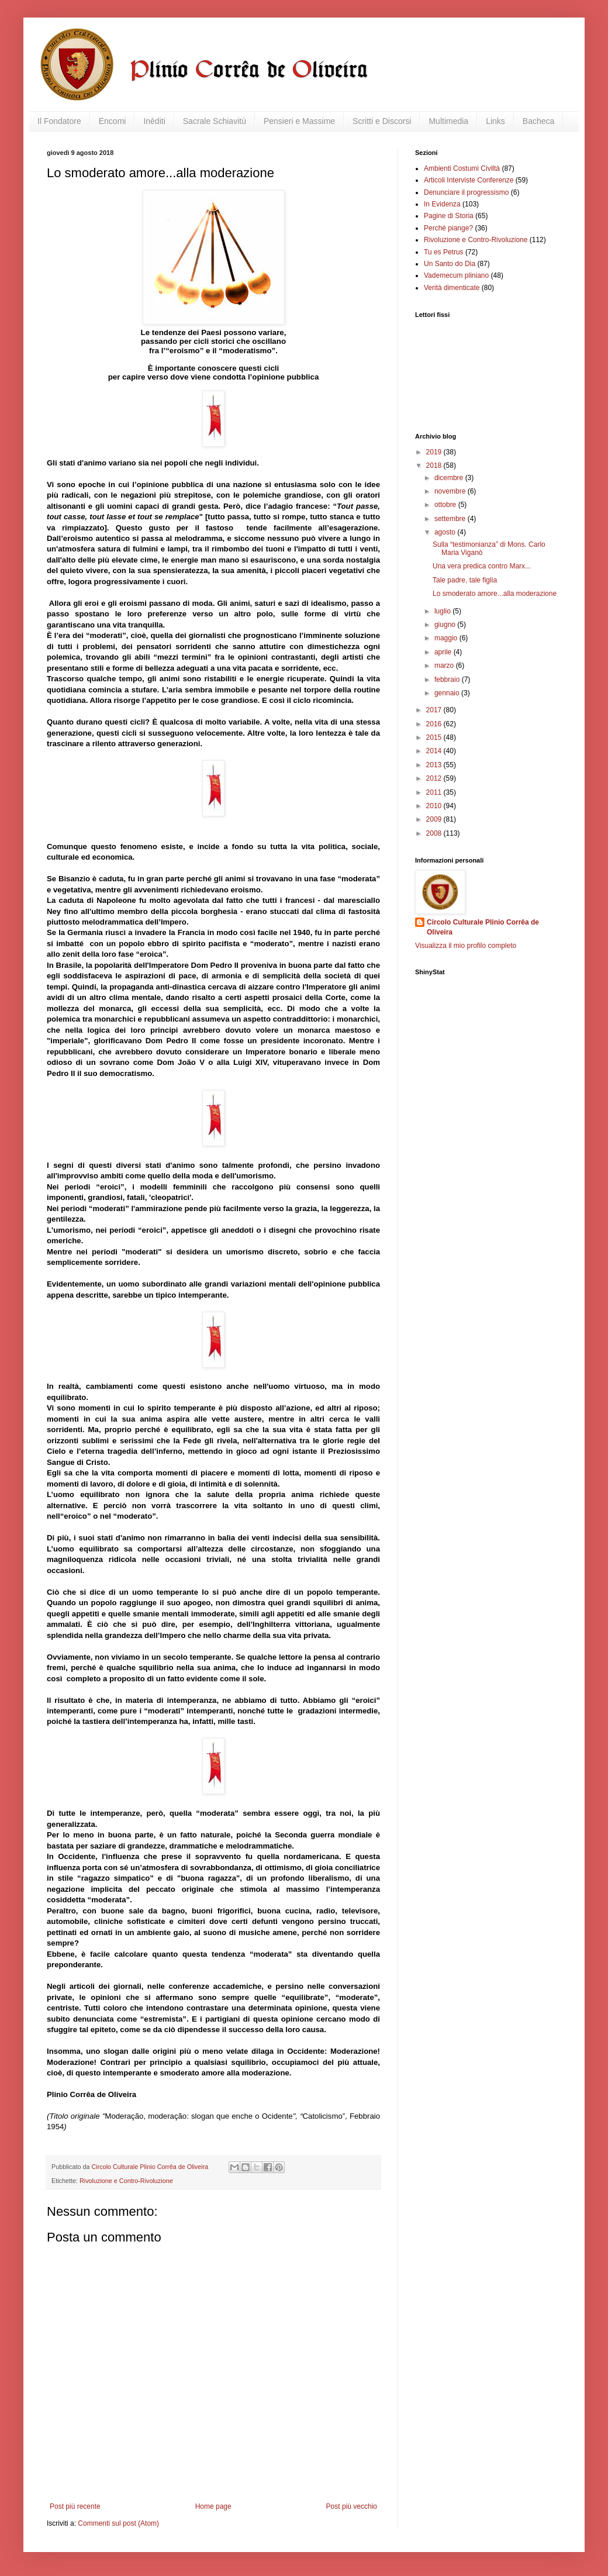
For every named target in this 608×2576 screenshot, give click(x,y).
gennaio (447, 693)
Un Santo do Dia (449, 264)
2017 (435, 710)
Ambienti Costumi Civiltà (462, 168)
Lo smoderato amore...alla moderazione (495, 593)
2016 (435, 724)
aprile (444, 652)
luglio (443, 611)
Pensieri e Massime (299, 121)
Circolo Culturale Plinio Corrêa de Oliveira (483, 927)
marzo (445, 665)
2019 (435, 452)
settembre (451, 519)
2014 (435, 751)
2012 (435, 778)
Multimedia (448, 121)
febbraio (448, 679)
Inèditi (154, 121)
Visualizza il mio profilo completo (465, 946)
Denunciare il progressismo (466, 192)
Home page (213, 2506)
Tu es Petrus (444, 252)
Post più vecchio (351, 2506)
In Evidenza (442, 204)
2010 (435, 806)
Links (495, 121)
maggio (447, 638)
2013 (435, 765)
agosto (445, 532)
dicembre (449, 478)
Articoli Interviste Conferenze (468, 180)
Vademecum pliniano (456, 275)
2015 (435, 737)
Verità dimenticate (451, 288)
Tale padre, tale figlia (465, 580)
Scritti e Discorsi (382, 121)
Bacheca (538, 121)
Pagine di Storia (449, 216)
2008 (435, 833)
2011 (435, 792)
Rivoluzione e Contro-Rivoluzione (126, 2180)
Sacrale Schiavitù (214, 121)
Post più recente (75, 2506)
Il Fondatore (59, 121)
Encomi (112, 121)
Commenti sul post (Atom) (118, 2523)
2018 (435, 465)
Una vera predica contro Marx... (482, 566)
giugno (445, 624)
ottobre (446, 505)
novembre (451, 491)
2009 (435, 819)
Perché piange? (448, 228)
